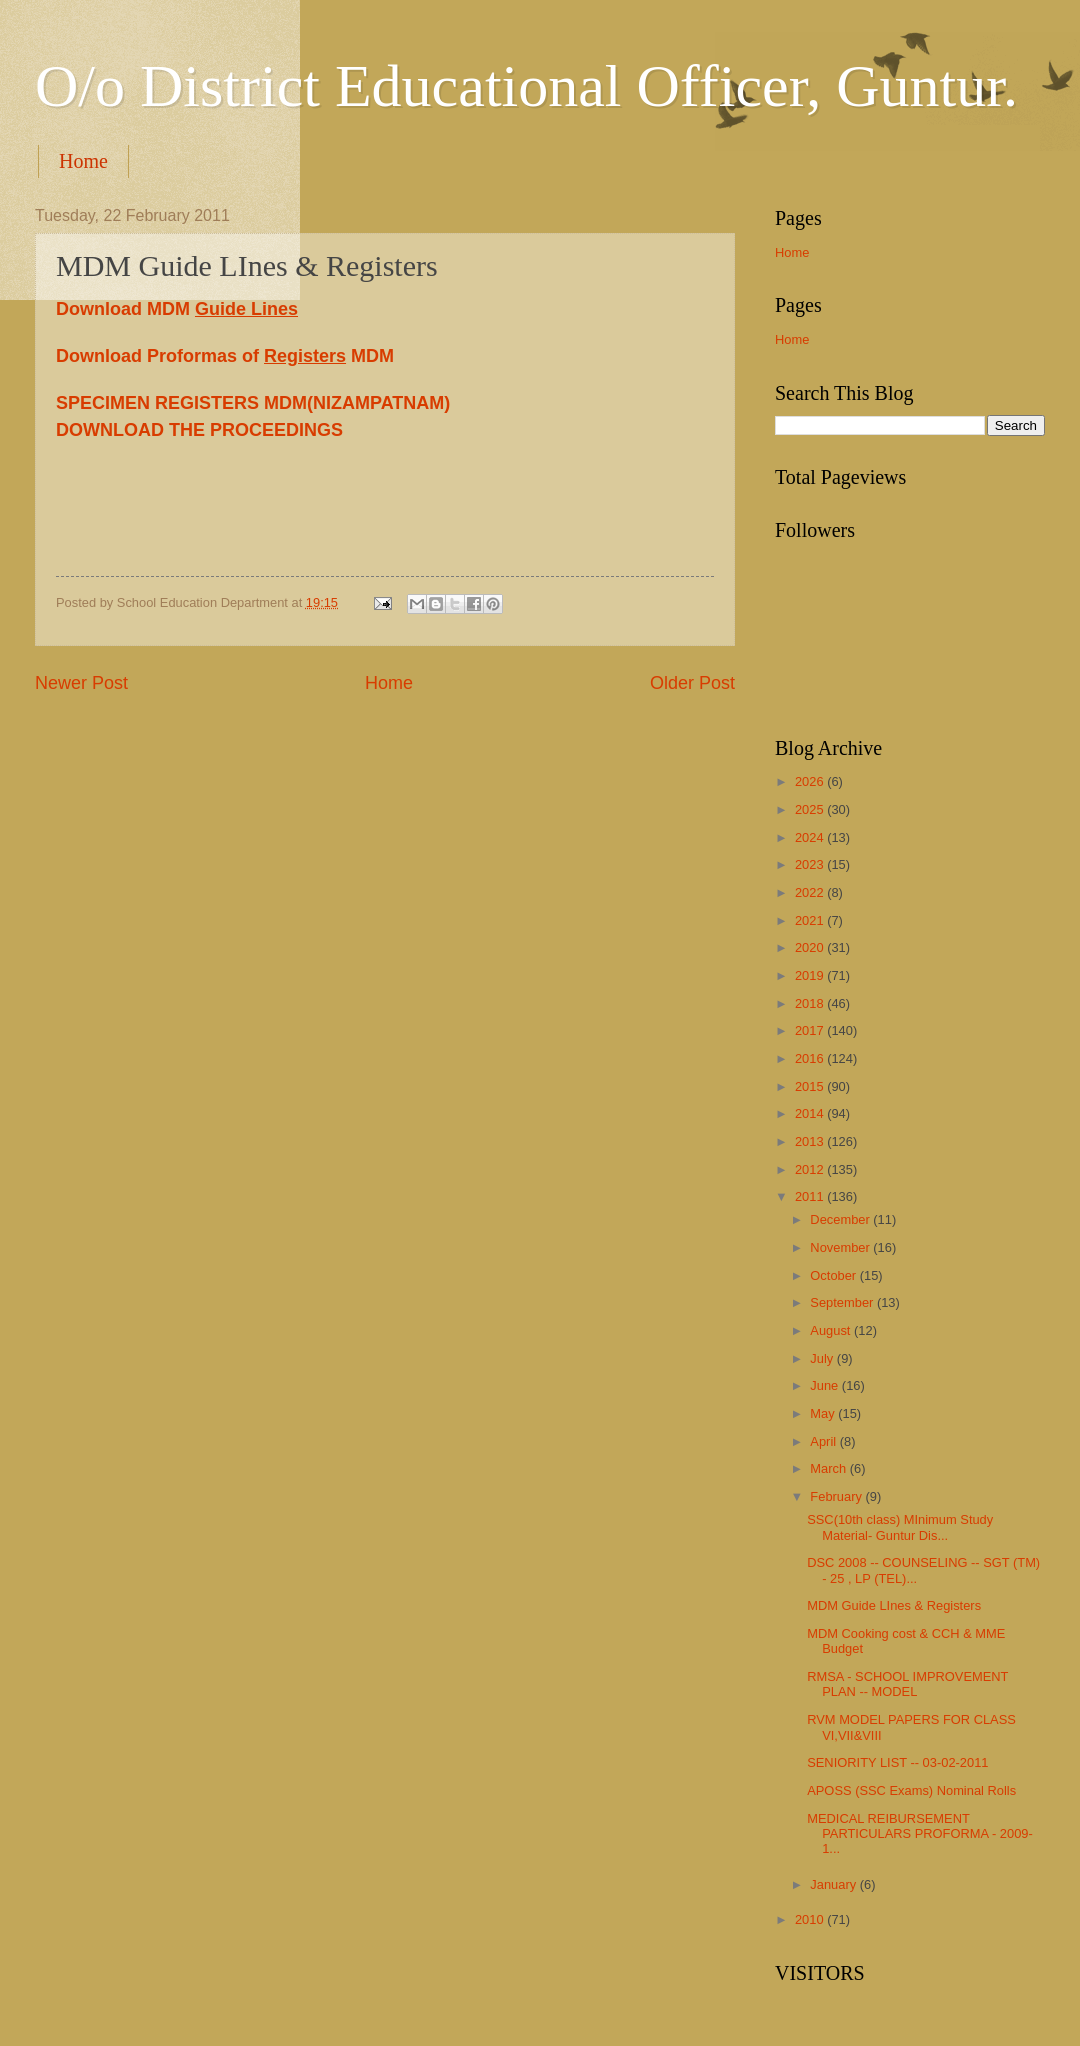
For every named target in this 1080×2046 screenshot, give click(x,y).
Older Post (692, 683)
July (823, 1358)
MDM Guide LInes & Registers (894, 1605)
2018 (811, 1003)
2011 (811, 1196)
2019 (811, 975)
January (834, 1884)
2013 (811, 1141)
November (841, 1247)
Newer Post (81, 683)
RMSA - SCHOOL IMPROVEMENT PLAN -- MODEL (907, 1684)
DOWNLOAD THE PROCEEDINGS (199, 430)
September (843, 1302)
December (841, 1219)
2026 (811, 781)
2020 (811, 947)
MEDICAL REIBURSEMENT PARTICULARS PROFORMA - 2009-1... (920, 1834)
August (832, 1330)
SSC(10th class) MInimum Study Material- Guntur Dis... (900, 1527)
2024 (811, 837)
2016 (811, 1058)
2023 (811, 864)
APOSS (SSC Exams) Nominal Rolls (911, 1790)
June (826, 1385)
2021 (811, 920)
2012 (811, 1169)
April (824, 1441)
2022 (811, 892)
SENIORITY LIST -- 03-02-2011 (897, 1762)
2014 (811, 1113)
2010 (811, 1919)
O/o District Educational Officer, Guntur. (526, 86)
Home (83, 161)
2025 (811, 809)
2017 (811, 1030)
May (824, 1413)
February (837, 1496)
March (829, 1468)
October (834, 1275)
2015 (811, 1086)
